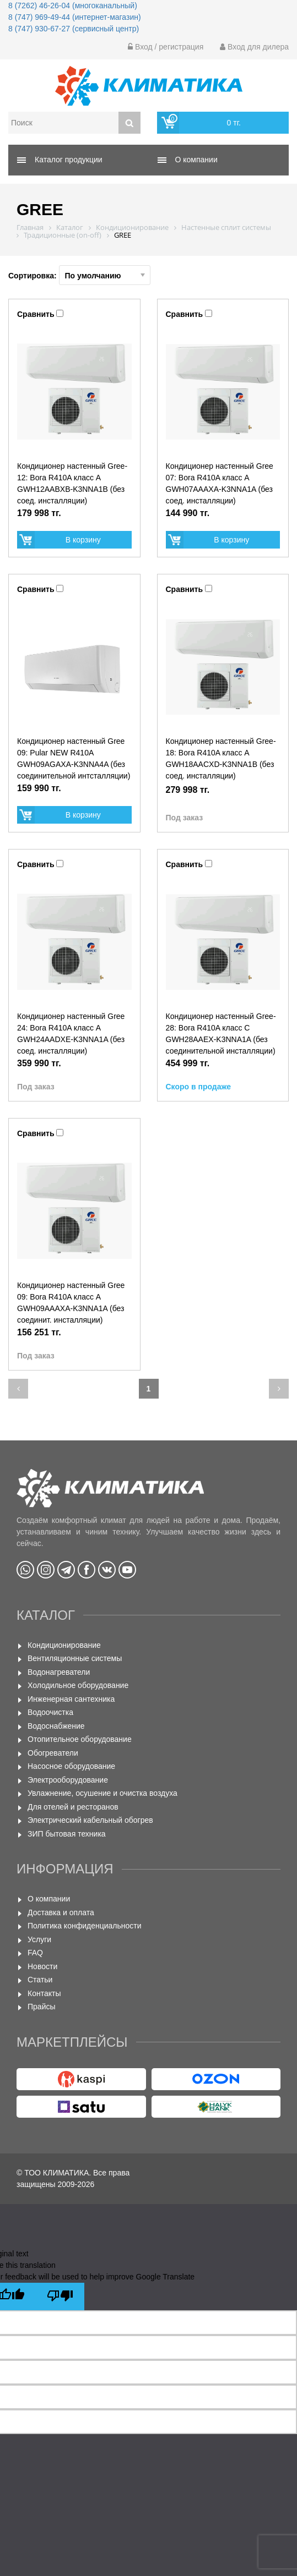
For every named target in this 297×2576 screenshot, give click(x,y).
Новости (42, 1966)
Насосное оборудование (71, 1766)
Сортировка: (79, 275)
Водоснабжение (56, 1726)
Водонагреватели (59, 1672)
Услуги (39, 1939)
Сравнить (36, 314)
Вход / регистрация (165, 46)
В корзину (83, 539)
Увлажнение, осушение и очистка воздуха (102, 1793)
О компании (49, 1898)
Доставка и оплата (61, 1912)
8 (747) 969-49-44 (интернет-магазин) (74, 17)
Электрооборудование (68, 1779)
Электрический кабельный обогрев (90, 1820)
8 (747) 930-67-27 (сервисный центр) (73, 28)
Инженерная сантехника (71, 1699)
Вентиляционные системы (75, 1658)
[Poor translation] (60, 2296)
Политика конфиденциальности (85, 1925)
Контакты (44, 1993)
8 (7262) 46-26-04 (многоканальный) (72, 5)
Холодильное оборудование (78, 1685)
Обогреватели (53, 1753)
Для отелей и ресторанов (73, 1806)
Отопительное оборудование (80, 1739)
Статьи (40, 1979)
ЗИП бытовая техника (67, 1833)
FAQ (35, 1952)
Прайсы (42, 2006)
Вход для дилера (254, 46)
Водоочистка (50, 1712)
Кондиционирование (64, 1645)
